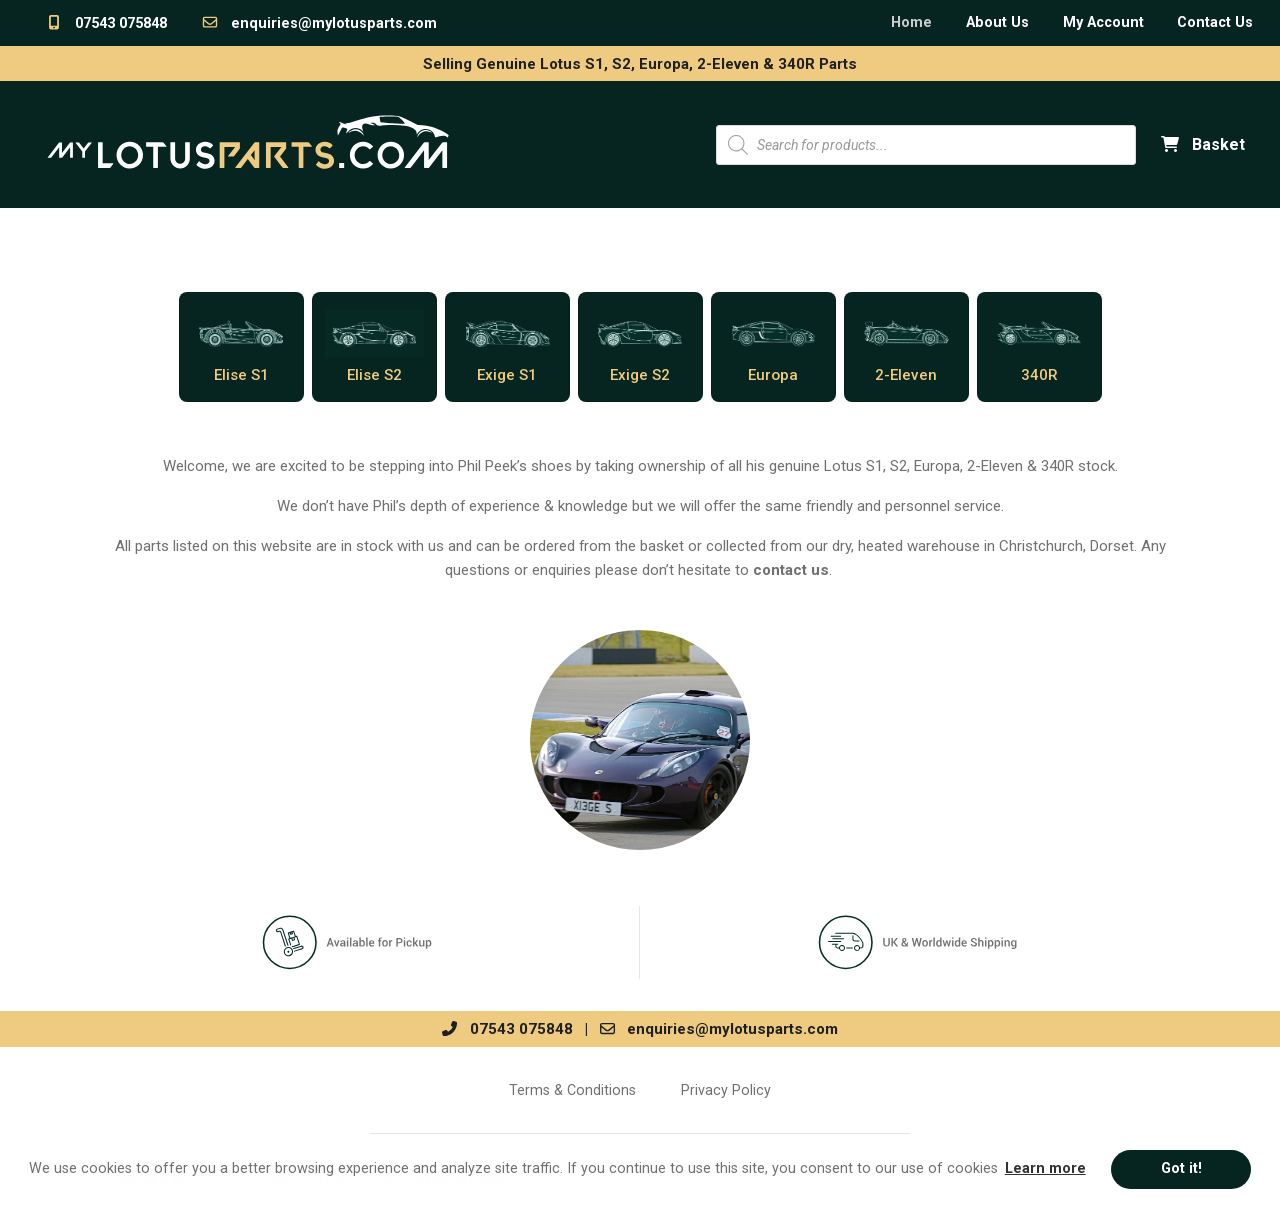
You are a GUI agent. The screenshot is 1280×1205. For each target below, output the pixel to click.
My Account (1103, 22)
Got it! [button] (1181, 1168)
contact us (791, 570)
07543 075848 (106, 23)
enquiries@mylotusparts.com (319, 23)
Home (911, 22)
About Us (997, 22)
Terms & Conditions (572, 1090)
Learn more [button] (1045, 1168)
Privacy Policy (726, 1090)
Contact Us (1215, 22)
